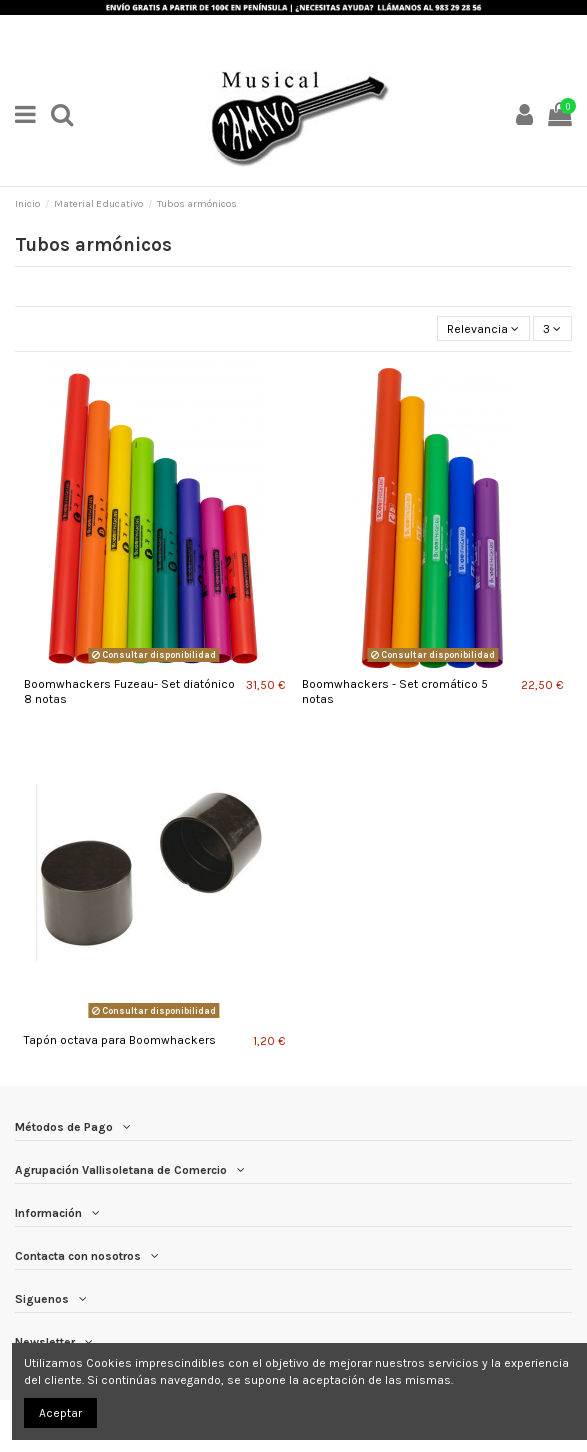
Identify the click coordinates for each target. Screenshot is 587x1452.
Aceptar (60, 1413)
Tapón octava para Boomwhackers (120, 1040)
